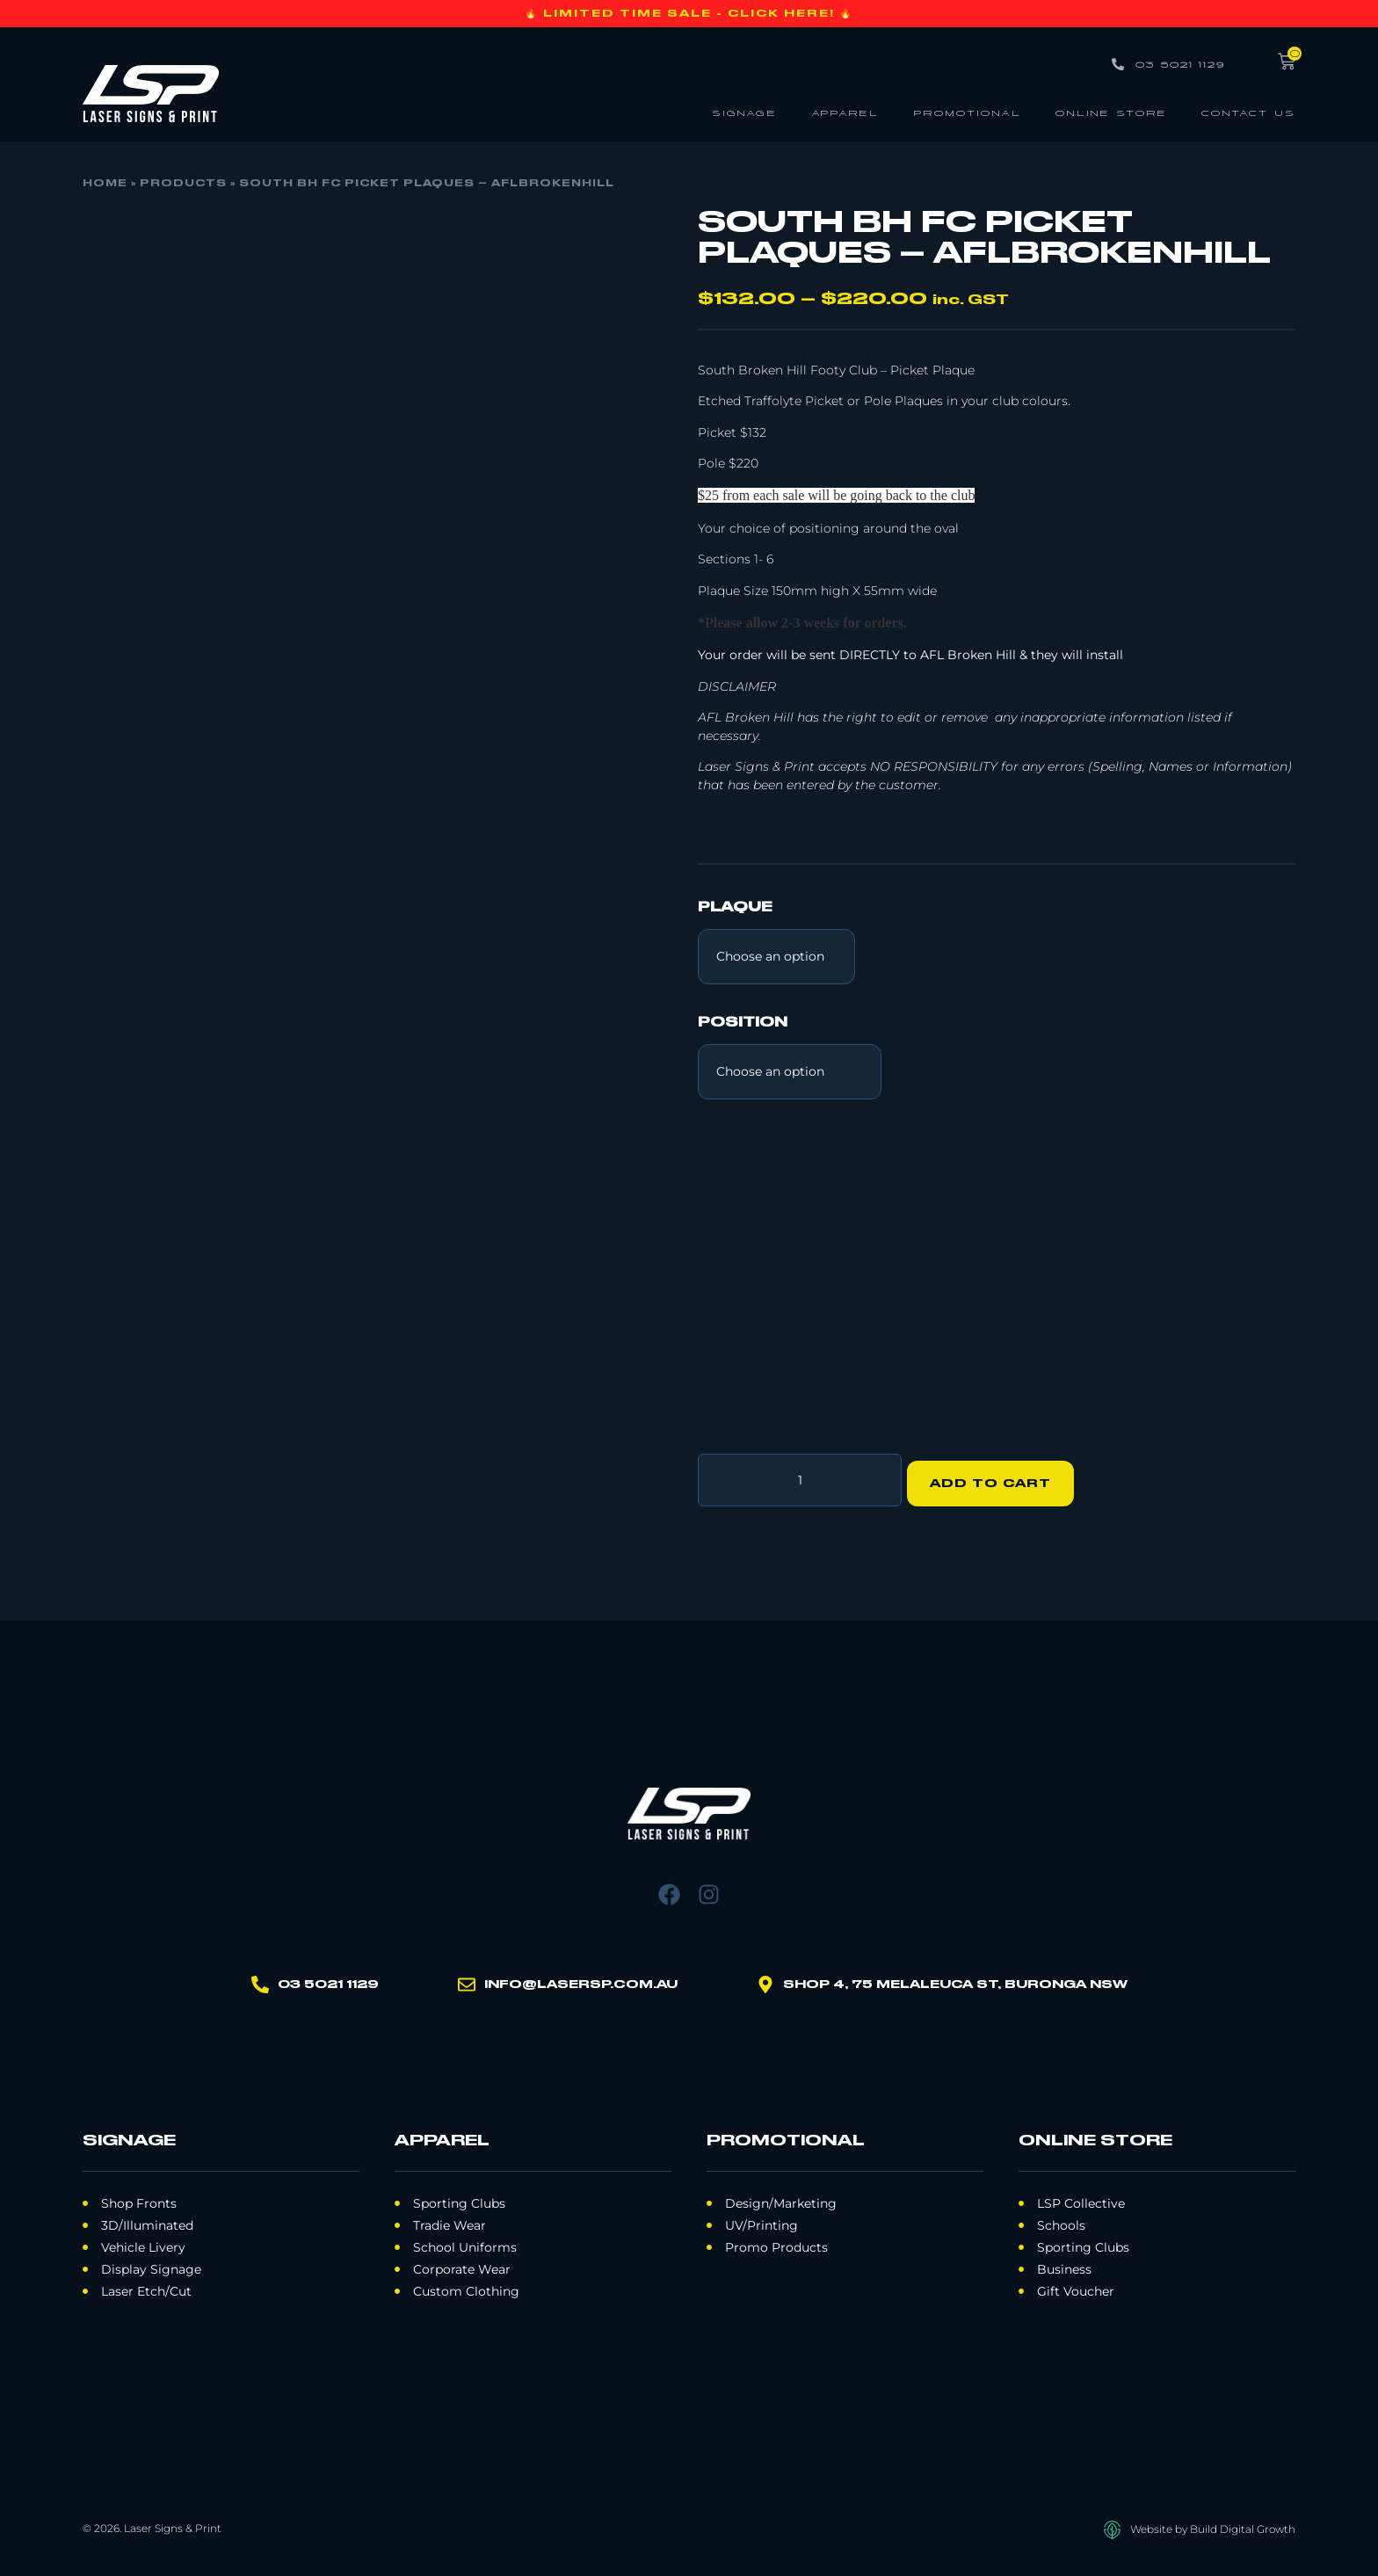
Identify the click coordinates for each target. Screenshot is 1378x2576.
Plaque (735, 908)
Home (105, 183)
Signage (744, 112)
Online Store (1111, 112)
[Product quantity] (800, 1476)
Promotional (967, 112)
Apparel (845, 112)
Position (742, 1023)
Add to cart (997, 1476)
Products (183, 183)
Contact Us (1248, 112)
